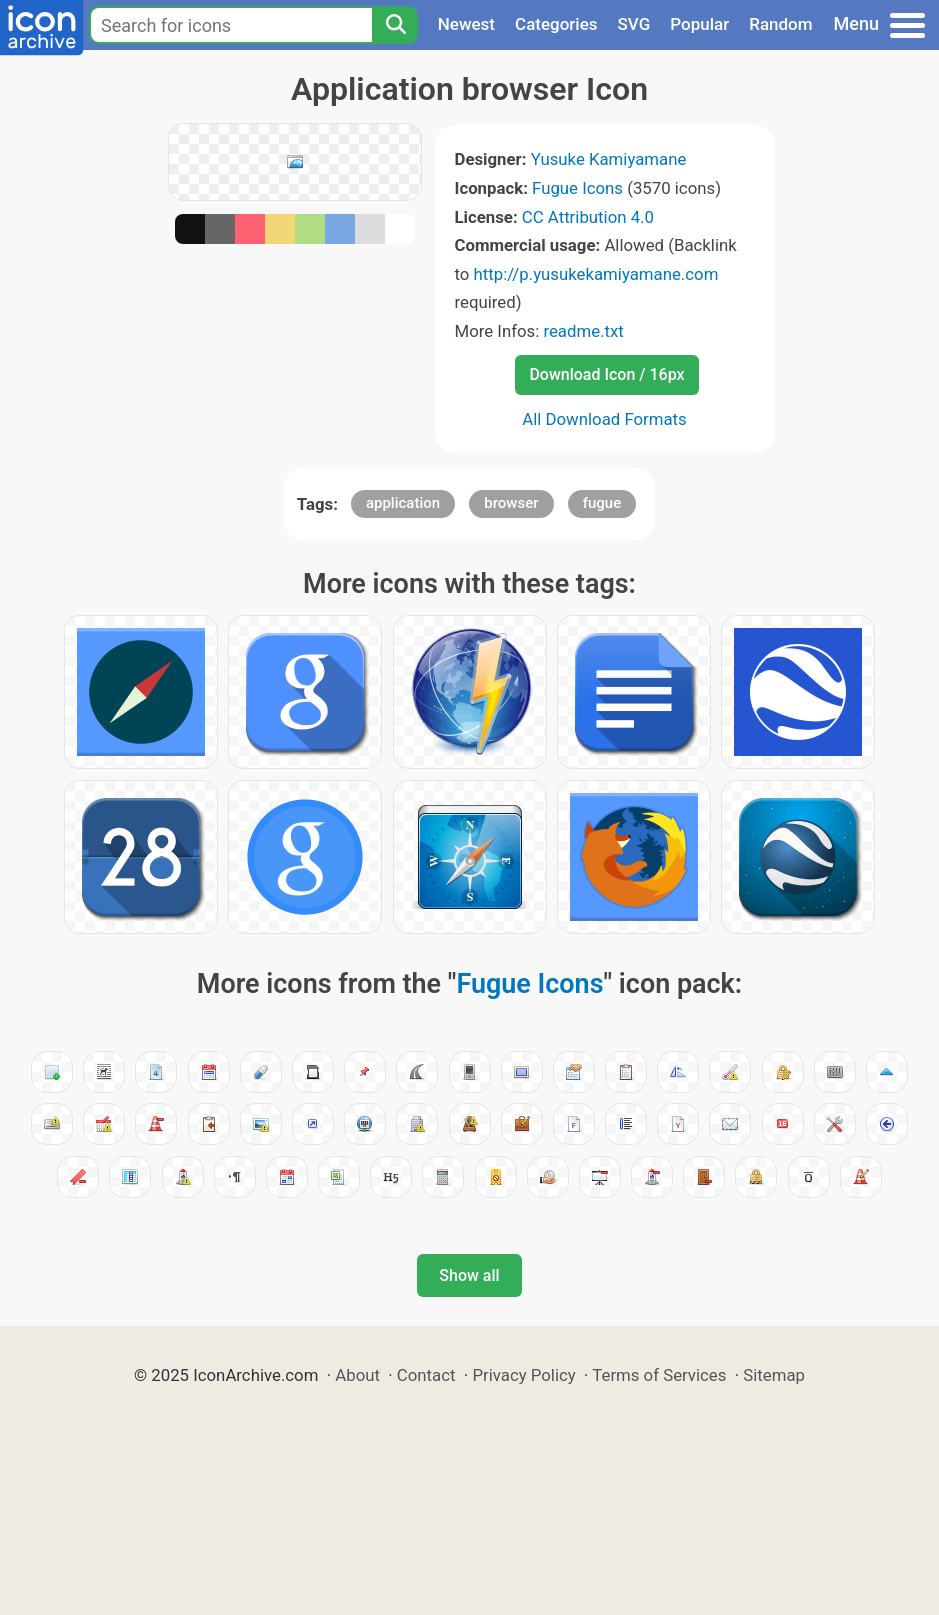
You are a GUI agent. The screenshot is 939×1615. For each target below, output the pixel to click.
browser (511, 503)
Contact (426, 1375)
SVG (634, 24)
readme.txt (583, 331)
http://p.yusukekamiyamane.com (596, 274)
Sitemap (774, 1375)
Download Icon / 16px (606, 374)
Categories (556, 24)
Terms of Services (659, 1375)
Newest (466, 24)
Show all (469, 1275)
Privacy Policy (523, 1375)
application (403, 503)
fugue (602, 503)
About (357, 1375)
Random (780, 24)
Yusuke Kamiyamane (609, 159)
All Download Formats (604, 419)
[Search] (395, 25)
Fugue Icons (577, 188)
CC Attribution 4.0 (588, 217)
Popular (699, 24)
